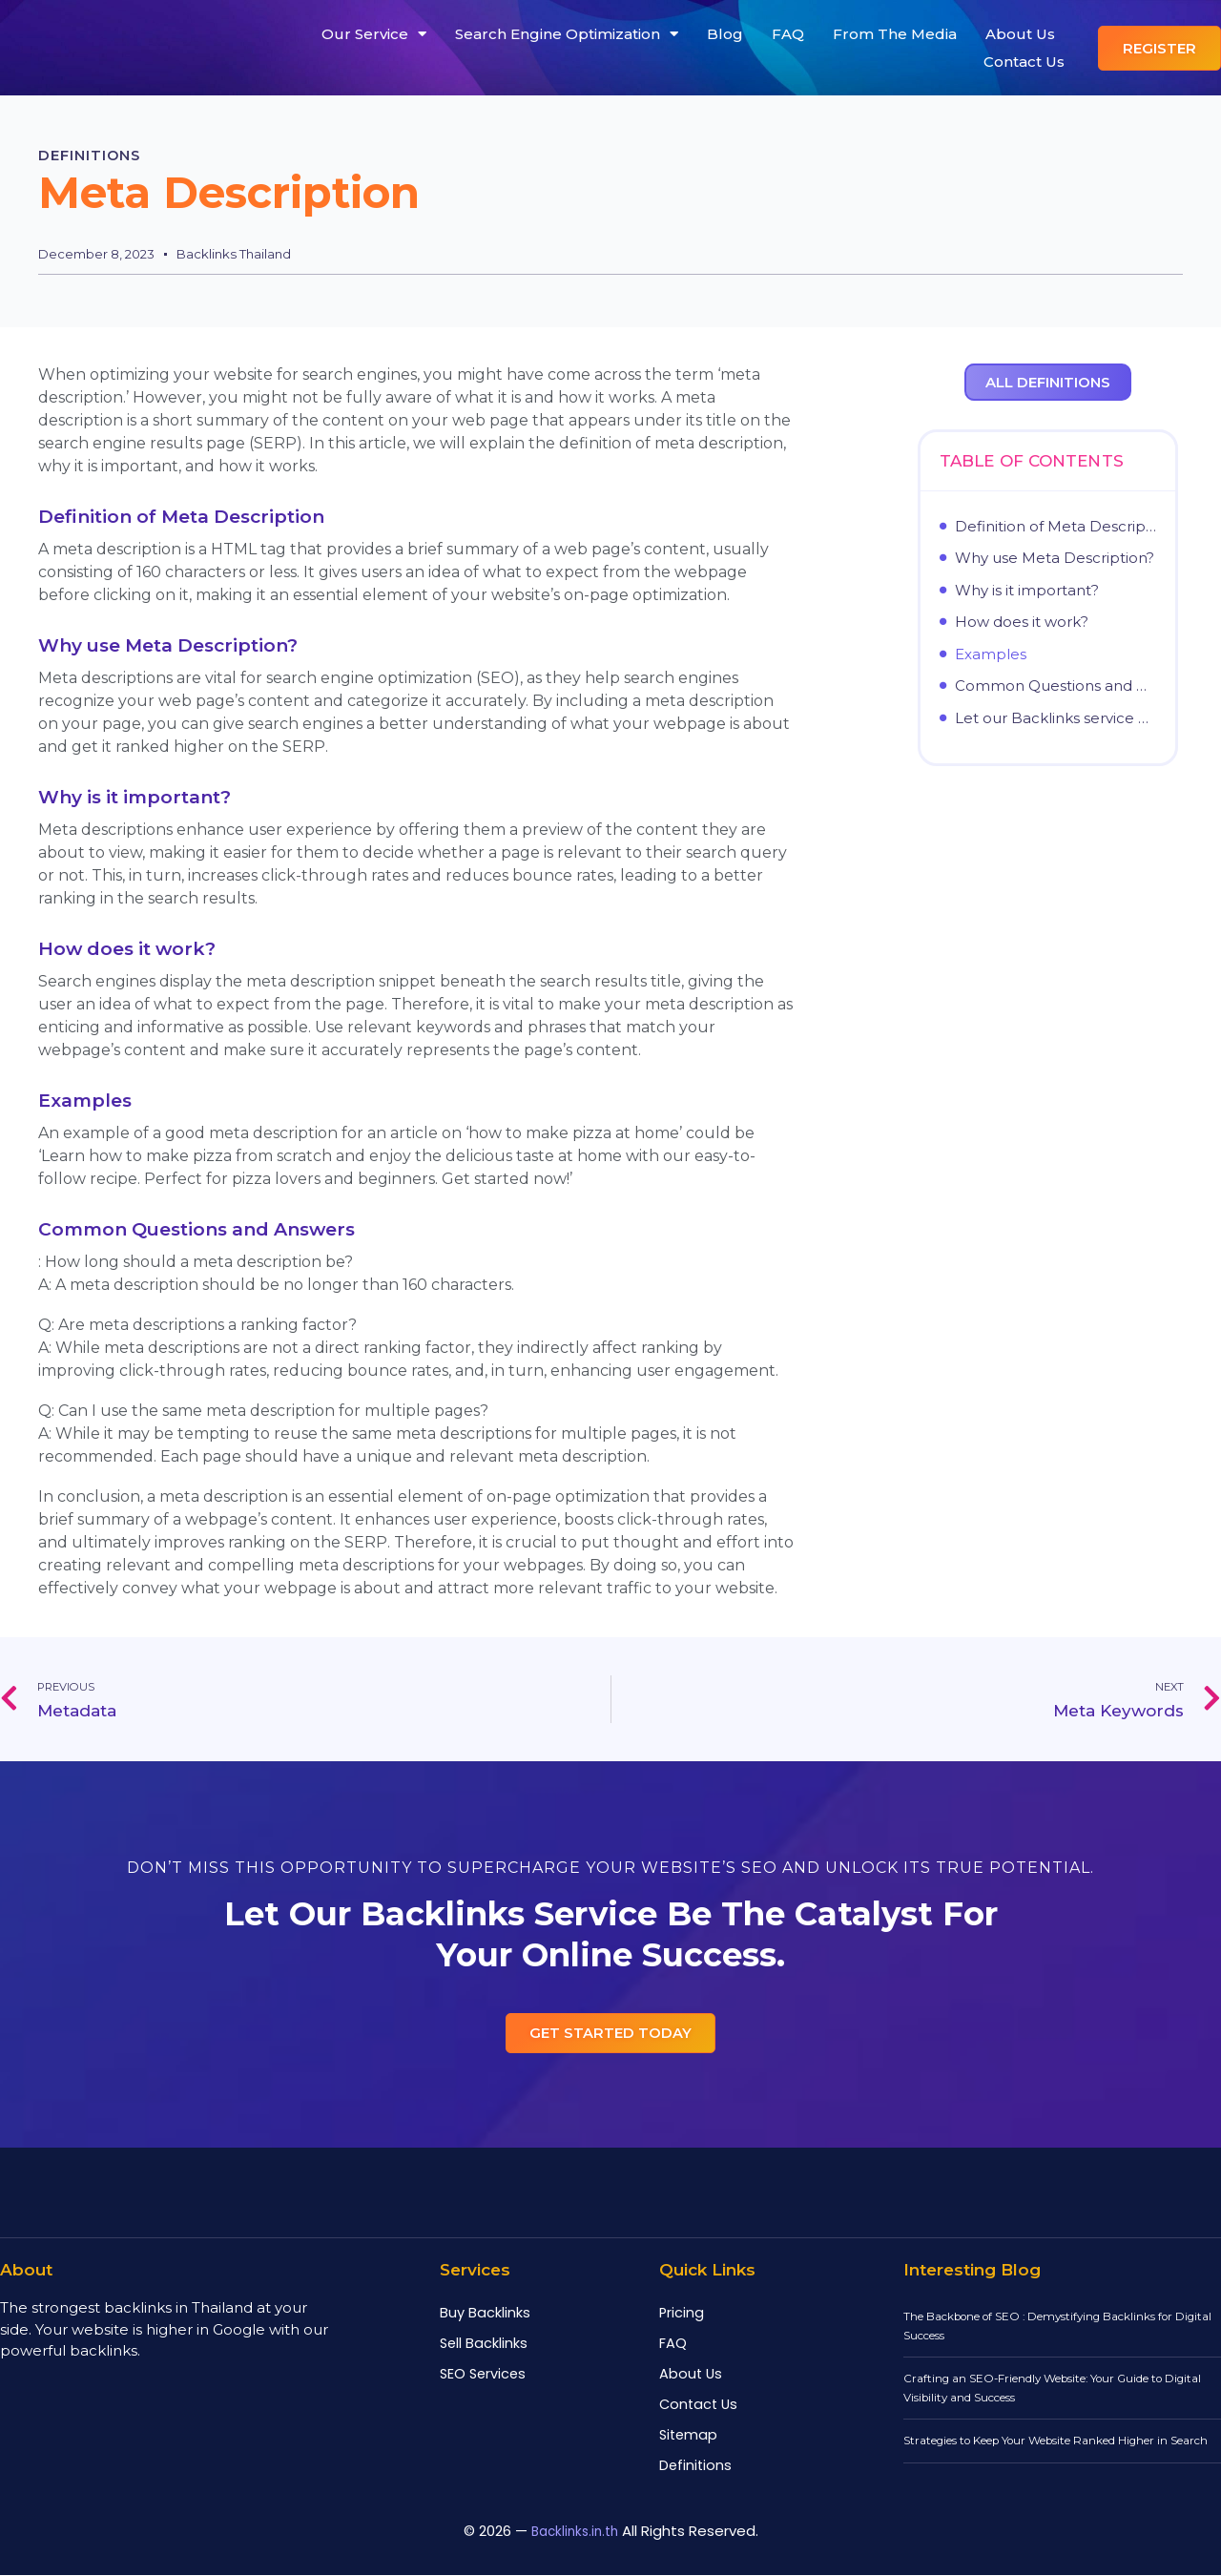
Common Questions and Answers (1055, 685)
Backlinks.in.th (575, 2532)
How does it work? (1021, 621)
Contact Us (1024, 61)
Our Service (373, 34)
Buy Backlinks (485, 2313)
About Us (1020, 34)
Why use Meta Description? (1054, 557)
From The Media (895, 34)
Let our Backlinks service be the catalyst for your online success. (1055, 717)
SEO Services (483, 2374)
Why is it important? (1027, 589)
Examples (990, 653)
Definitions (104, 154)
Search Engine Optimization (566, 34)
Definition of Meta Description (1055, 525)
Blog (725, 34)
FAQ (788, 34)
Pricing (681, 2313)
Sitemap (688, 2435)
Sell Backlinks (484, 2344)
